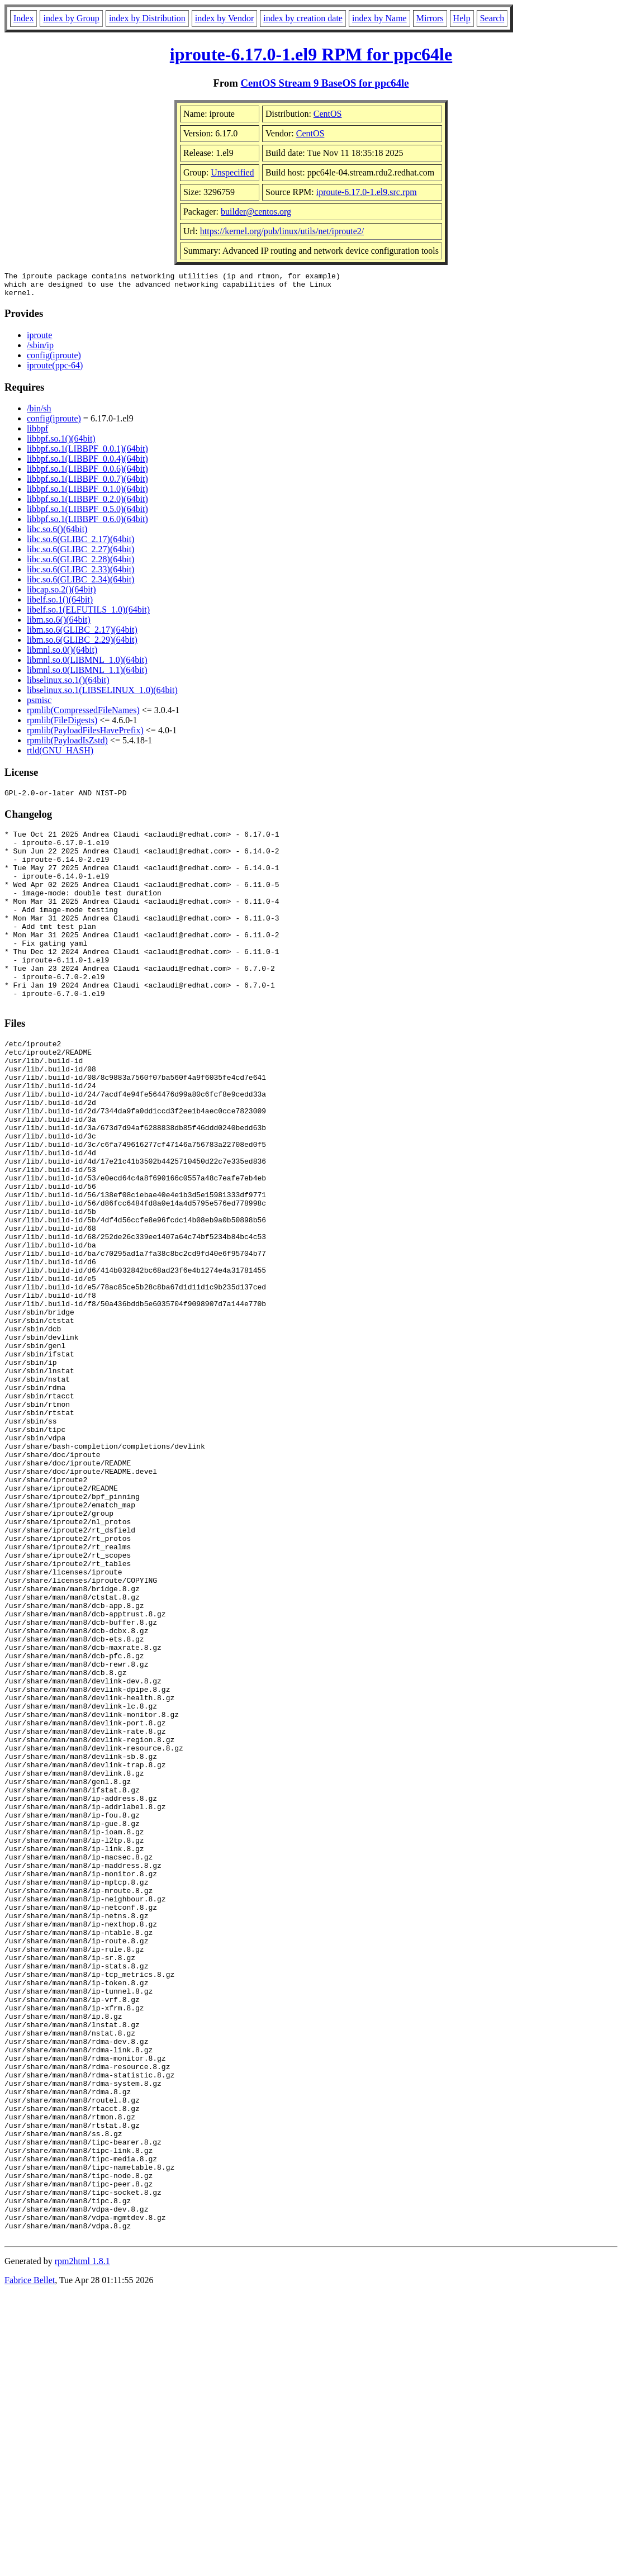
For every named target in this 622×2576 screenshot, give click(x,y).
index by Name (379, 18)
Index (23, 18)
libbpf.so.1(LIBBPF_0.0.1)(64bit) (87, 453)
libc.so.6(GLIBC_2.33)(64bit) (80, 574)
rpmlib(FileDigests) (62, 725)
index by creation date (303, 18)
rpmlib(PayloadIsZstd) (67, 745)
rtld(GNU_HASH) (60, 755)
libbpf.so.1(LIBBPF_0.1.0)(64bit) (87, 494)
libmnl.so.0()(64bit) (62, 655)
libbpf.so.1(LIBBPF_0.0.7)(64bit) (87, 483)
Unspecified (232, 172)
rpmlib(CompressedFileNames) (83, 715)
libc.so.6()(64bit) (57, 534)
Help (462, 18)
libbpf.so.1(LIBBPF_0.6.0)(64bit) (87, 524)
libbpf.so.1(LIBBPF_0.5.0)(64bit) (87, 514)
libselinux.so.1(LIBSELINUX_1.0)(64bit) (102, 695)
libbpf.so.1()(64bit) (61, 443)
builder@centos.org (256, 211)
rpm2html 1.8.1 (82, 2542)
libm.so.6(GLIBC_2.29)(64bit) (82, 644)
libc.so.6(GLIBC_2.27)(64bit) (80, 554)
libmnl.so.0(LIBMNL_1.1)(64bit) (87, 675)
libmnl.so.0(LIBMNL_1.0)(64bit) (87, 665)
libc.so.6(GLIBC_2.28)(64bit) (80, 564)
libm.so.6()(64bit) (59, 624)
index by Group (71, 18)
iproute (39, 340)
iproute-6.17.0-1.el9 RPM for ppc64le (311, 54)
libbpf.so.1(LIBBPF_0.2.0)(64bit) (87, 504)
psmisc (39, 705)
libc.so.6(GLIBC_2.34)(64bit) (80, 584)
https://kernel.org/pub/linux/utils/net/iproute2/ (282, 231)
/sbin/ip (40, 350)
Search (492, 18)
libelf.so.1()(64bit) (60, 604)
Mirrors (430, 18)
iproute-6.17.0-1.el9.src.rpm (366, 192)
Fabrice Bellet (29, 2561)
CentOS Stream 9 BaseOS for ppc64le (324, 83)
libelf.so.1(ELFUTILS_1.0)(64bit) (88, 614)
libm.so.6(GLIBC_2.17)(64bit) (82, 634)
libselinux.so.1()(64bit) (68, 685)
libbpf (37, 433)
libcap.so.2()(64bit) (61, 594)
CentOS (328, 113)
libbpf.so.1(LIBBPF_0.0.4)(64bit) (87, 463)
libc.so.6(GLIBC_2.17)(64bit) (80, 544)
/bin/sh (39, 413)
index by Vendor (224, 18)
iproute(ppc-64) (55, 370)
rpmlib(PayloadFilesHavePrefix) (85, 735)
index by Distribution (147, 18)
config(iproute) (54, 360)
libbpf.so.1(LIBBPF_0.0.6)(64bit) (87, 473)
